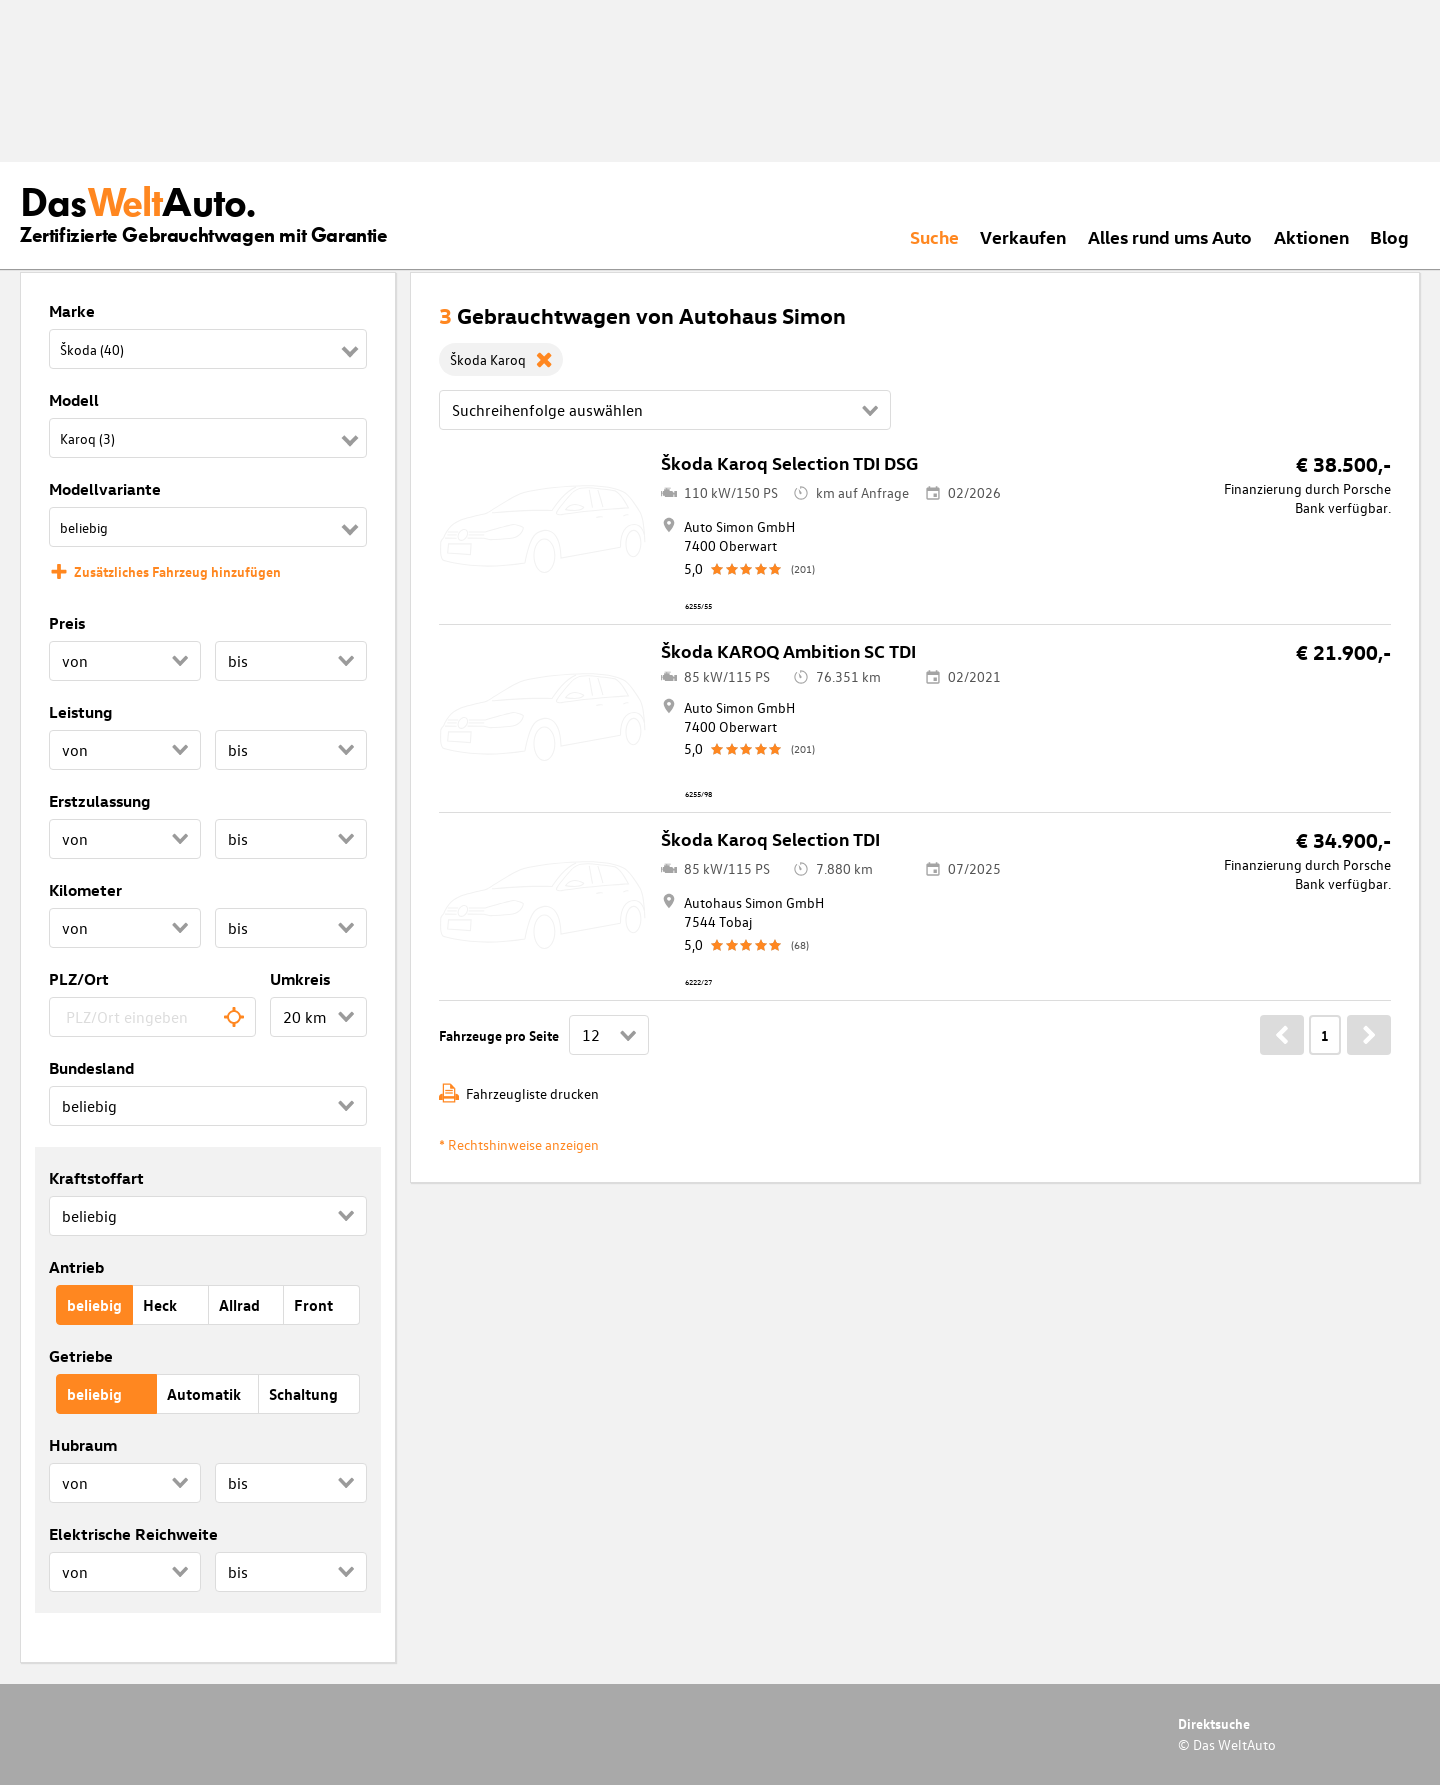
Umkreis (300, 979)
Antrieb (76, 1267)
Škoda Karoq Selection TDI (770, 838)
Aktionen (1311, 236)
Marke (72, 311)
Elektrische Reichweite (133, 1534)
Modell (74, 400)
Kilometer (85, 890)
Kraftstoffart (96, 1178)
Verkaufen (1023, 236)
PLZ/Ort (79, 979)
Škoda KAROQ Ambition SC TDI (788, 650)
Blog (1389, 236)
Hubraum (83, 1445)
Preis (67, 623)
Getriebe (81, 1356)
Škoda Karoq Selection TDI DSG (789, 462)
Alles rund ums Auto (1170, 236)
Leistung (80, 712)
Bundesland (91, 1068)
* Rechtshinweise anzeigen (519, 1144)
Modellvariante (105, 489)
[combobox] (152, 1017)
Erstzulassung (99, 801)
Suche (934, 236)
